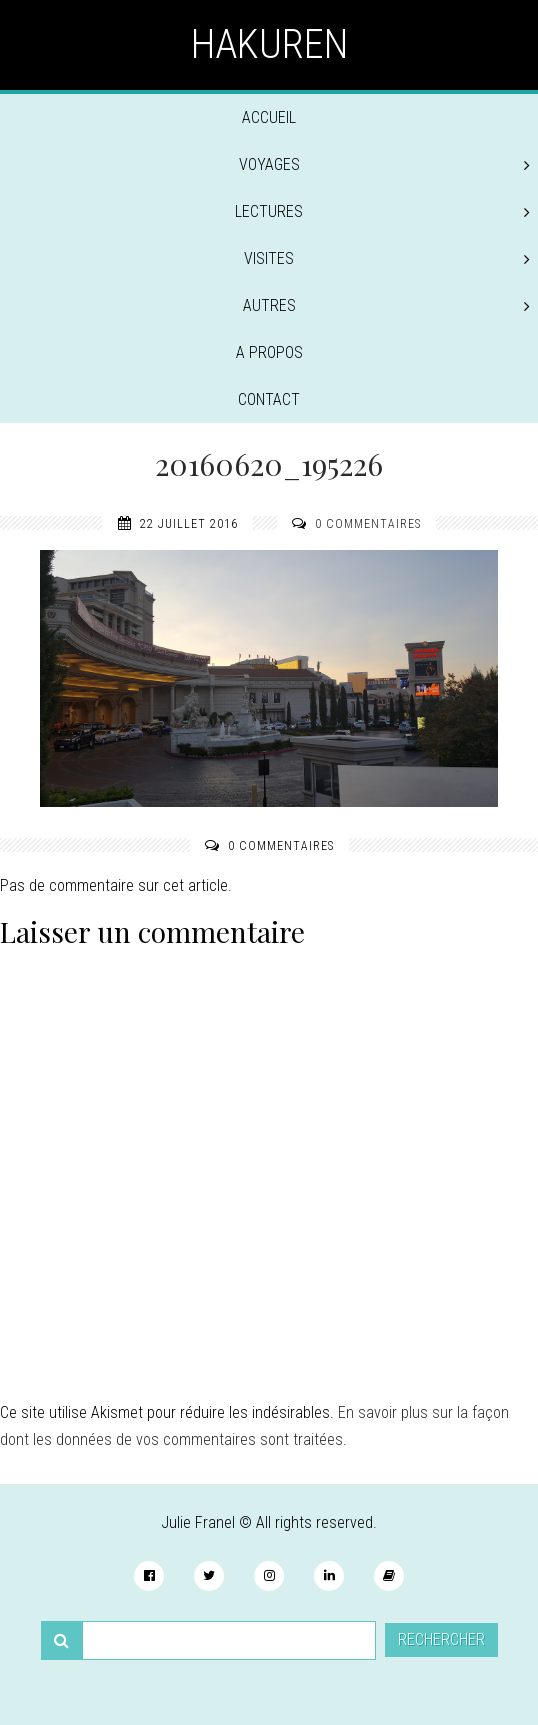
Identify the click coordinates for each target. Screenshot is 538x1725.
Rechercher (441, 1639)
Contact (269, 399)
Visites (387, 258)
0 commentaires (368, 524)
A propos (269, 352)
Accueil (269, 117)
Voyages (385, 164)
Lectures (382, 211)
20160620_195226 (269, 464)
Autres (387, 305)
